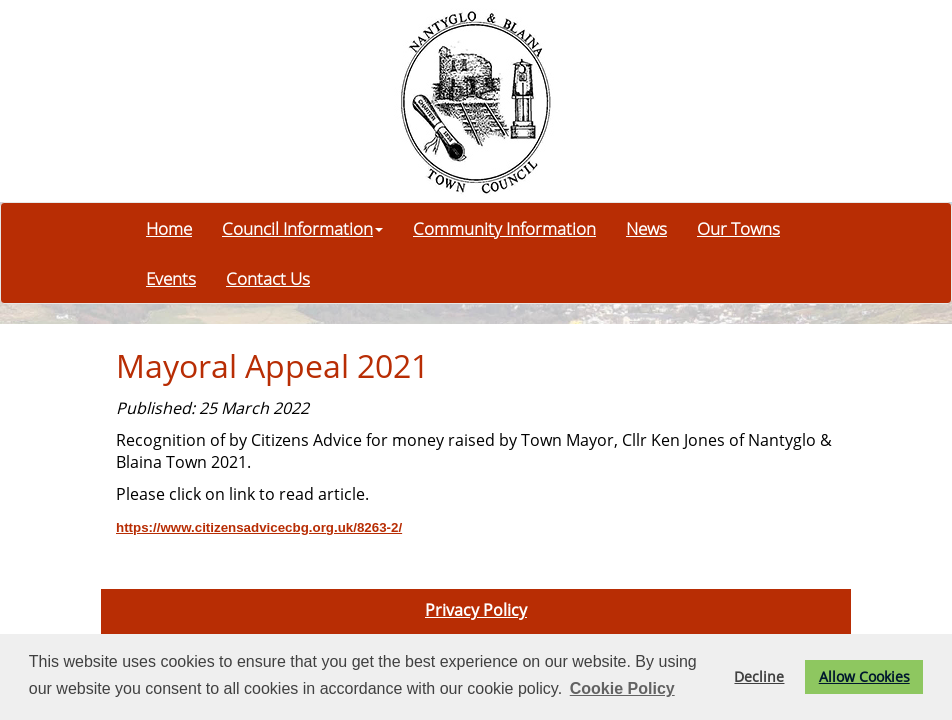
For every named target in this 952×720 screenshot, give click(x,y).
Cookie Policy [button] (622, 688)
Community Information (504, 228)
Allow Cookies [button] (864, 676)
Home (169, 228)
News (646, 228)
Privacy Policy (476, 610)
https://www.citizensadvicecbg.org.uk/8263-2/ (259, 527)
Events (171, 278)
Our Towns (738, 228)
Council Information (302, 228)
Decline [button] (759, 676)
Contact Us (268, 278)
